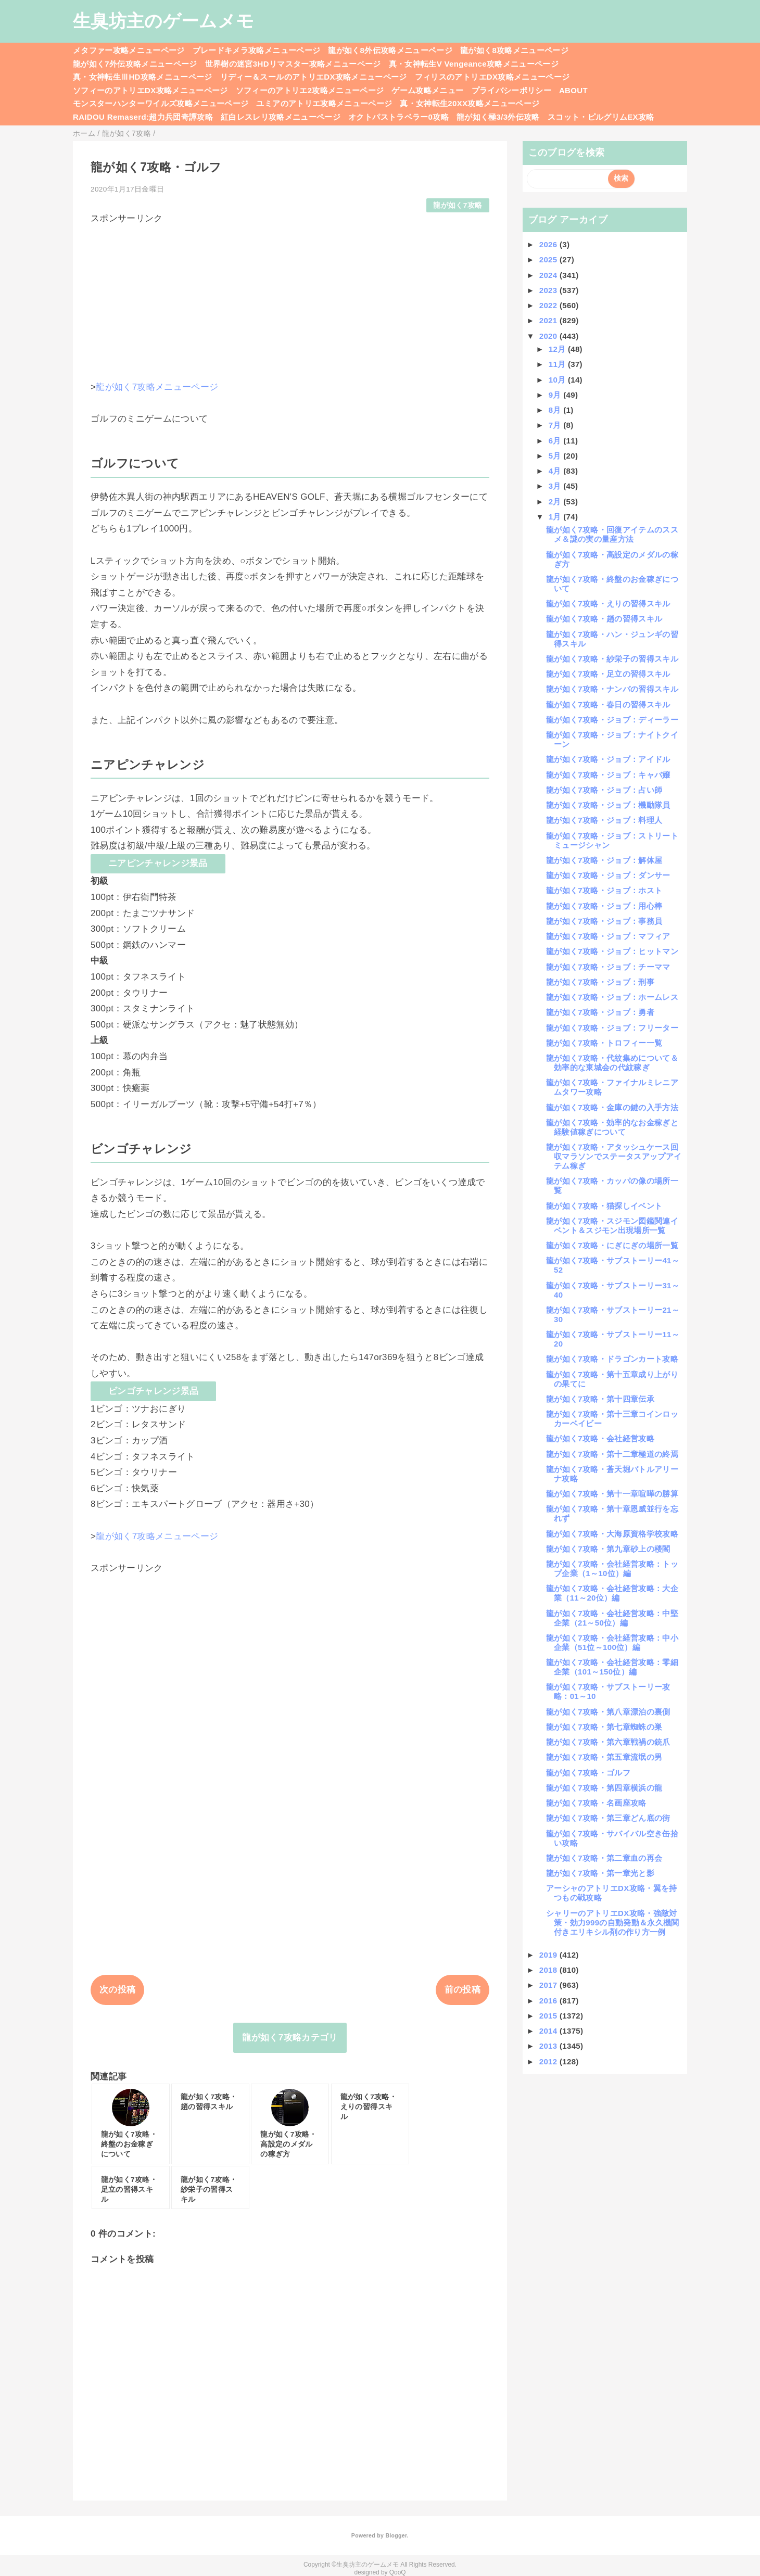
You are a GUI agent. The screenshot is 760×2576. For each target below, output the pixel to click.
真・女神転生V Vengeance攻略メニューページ (474, 63)
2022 (549, 305)
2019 (549, 1954)
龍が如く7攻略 (457, 205)
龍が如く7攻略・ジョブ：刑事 (600, 982)
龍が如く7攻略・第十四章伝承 (600, 1398)
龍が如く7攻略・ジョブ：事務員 (604, 921)
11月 (558, 364)
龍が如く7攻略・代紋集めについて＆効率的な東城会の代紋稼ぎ (612, 1063)
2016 (549, 2000)
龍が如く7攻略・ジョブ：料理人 (604, 820)
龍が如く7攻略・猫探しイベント (604, 1205)
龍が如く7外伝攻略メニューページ (135, 63)
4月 (556, 470)
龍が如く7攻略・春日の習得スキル (608, 704)
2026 (549, 244)
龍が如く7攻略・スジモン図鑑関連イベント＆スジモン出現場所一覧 (612, 1225)
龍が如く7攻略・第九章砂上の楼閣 (608, 1548)
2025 (549, 259)
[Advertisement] (290, 298)
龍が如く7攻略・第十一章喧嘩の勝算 (612, 1493)
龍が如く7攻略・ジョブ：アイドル (608, 759)
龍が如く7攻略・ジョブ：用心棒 (604, 906)
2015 (549, 2015)
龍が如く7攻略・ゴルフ (588, 1772)
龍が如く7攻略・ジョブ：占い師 (604, 789)
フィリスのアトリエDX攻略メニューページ (492, 76)
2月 (556, 501)
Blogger (396, 2535)
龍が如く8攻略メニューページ (514, 50)
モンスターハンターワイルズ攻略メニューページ (160, 103)
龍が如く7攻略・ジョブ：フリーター (612, 1027)
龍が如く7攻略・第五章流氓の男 (604, 1757)
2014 (549, 2030)
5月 (556, 455)
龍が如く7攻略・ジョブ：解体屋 (604, 860)
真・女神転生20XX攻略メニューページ (469, 103)
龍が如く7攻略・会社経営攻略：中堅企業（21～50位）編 (612, 1618)
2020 (549, 336)
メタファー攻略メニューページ (129, 50)
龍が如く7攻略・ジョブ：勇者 (600, 1012)
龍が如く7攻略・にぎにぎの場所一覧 (612, 1245)
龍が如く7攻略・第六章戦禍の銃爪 (608, 1741)
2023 (549, 290)
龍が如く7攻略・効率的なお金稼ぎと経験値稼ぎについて (612, 1127)
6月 (556, 440)
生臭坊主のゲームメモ (163, 21)
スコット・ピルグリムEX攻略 (601, 116)
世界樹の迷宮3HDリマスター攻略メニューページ (293, 63)
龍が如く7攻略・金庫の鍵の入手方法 (612, 1107)
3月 (556, 485)
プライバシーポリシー (511, 90)
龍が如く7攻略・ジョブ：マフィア (608, 936)
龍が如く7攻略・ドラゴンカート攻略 (612, 1358)
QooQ (397, 2572)
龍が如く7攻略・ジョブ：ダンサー (608, 875)
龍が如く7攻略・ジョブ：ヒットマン (612, 951)
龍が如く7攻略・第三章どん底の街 (608, 1817)
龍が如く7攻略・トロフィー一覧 (604, 1042)
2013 (549, 2045)
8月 (556, 409)
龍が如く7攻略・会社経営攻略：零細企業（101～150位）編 (612, 1667)
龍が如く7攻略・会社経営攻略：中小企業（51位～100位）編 (612, 1642)
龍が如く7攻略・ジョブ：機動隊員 (608, 805)
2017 (549, 1985)
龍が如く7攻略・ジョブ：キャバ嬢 (608, 774)
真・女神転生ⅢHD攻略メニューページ (142, 76)
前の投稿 (462, 1990)
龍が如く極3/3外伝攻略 (498, 116)
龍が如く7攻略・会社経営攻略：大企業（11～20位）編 (612, 1593)
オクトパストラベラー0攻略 (398, 116)
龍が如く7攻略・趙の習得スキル (604, 618)
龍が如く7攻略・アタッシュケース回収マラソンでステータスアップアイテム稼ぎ (613, 1156)
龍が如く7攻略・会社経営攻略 (600, 1438)
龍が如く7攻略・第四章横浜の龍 (604, 1787)
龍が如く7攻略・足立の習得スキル (608, 673)
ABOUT (573, 90)
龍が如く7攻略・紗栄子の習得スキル (612, 658)
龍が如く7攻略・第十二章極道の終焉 (612, 1454)
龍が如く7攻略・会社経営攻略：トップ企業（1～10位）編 (612, 1568)
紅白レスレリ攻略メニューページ (280, 116)
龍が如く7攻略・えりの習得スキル (608, 603)
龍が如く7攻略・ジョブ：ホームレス (612, 997)
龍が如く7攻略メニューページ (157, 387)
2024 (549, 275)
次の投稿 (117, 1990)
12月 (558, 349)
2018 (549, 1969)
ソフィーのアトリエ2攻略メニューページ (310, 90)
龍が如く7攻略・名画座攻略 (596, 1802)
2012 (549, 2061)
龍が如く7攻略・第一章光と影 (600, 1873)
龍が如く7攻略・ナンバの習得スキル (612, 688)
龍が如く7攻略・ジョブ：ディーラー (612, 719)
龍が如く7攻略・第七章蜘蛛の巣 (604, 1726)
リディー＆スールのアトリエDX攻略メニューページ (313, 76)
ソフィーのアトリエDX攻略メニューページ (150, 90)
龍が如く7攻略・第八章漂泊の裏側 (608, 1711)
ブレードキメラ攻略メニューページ (256, 50)
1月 (556, 516)
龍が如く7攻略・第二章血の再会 (604, 1858)
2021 (549, 320)
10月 (558, 379)
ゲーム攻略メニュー (427, 90)
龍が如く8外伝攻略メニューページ (390, 50)
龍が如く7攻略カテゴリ (289, 2037)
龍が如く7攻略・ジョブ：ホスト (604, 890)
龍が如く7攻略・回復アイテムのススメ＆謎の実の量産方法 (612, 534)
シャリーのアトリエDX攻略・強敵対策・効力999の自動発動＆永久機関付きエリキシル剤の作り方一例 (612, 1922)
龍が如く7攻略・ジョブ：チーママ (608, 966)
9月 (556, 394)
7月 (556, 425)
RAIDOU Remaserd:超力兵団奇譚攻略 (143, 116)
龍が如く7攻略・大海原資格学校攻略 (612, 1533)
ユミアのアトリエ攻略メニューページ (324, 103)
